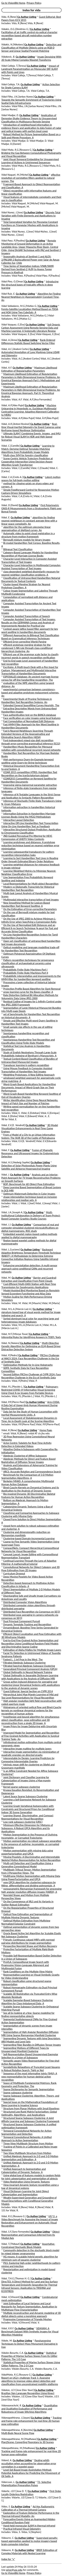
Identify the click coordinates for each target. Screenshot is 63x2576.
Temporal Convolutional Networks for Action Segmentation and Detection (26, 2132)
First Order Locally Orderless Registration (31, 2493)
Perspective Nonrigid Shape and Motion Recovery (30, 1946)
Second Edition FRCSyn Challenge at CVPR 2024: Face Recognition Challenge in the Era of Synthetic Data (31, 1376)
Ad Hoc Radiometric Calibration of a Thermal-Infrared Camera (27, 2508)
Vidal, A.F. (6, 367)
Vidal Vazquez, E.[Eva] (13, 324)
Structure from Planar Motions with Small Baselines (31, 2108)
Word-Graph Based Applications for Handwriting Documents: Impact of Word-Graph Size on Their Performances (28, 1087)
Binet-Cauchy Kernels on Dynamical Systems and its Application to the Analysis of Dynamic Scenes (30, 1489)
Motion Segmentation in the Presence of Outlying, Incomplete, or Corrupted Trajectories (29, 1836)
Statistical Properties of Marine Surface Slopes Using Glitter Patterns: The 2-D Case (30, 2364)
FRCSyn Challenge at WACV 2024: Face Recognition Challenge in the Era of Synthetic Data (30, 1358)
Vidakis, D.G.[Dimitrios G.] (15, 29)
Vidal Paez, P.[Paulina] (13, 240)
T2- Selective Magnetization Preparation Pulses (26, 2483)
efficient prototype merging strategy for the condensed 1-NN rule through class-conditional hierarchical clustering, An (27, 648)
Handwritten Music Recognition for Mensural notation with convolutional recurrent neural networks (31, 748)
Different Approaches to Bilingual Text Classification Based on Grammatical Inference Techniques (30, 637)
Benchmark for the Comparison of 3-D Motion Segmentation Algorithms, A (27, 1476)
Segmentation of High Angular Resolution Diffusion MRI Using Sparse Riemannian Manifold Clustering (29, 2033)
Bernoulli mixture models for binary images (26, 539)
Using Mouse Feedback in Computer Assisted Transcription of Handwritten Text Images (26, 1070)
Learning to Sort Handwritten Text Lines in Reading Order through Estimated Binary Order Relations (29, 860)
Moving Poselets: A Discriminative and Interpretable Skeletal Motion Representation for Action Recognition (30, 1858)
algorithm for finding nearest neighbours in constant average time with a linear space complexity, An (29, 520)
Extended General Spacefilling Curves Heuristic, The (31, 705)
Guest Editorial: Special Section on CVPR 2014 (28, 1691)
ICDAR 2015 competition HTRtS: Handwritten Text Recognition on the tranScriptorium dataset (29, 774)
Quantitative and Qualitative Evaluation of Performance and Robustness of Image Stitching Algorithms (29, 2408)
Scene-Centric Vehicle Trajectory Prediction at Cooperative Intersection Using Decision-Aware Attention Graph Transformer (27, 461)
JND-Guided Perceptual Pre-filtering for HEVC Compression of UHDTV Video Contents (26, 837)
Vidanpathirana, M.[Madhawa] (18, 2448)
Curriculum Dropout (14, 1573)
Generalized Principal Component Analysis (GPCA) (30, 1669)
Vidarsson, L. (8, 2482)
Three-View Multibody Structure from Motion (28, 2143)
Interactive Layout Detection (18, 820)
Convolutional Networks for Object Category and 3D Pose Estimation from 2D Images (30, 1569)
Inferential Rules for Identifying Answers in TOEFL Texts (31, 1337)
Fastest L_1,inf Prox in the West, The (23, 1659)
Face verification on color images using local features (31, 718)
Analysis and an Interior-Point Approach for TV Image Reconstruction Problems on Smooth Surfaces (30, 1178)
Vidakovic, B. (8, 56)
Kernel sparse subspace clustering (21, 1786)
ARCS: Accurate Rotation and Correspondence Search (32, 1471)
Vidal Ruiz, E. (8, 293)
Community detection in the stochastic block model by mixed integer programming (30, 2252)
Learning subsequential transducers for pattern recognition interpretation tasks (27, 853)
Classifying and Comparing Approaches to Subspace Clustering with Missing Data (30, 1514)
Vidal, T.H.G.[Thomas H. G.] (16, 2278)
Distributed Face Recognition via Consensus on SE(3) (31, 1611)
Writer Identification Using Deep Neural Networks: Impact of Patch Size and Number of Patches (29, 1102)
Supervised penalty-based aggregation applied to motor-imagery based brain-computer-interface (29, 2541)
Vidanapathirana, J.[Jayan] (15, 2417)
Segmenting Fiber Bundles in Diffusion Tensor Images (32, 2044)
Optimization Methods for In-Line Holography (28, 1364)
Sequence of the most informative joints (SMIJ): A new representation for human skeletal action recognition (29, 2076)
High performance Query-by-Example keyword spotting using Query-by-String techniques (27, 761)
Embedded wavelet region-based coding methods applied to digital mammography (29, 1236)
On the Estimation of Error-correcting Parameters (30, 909)
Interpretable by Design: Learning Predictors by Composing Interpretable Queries (27, 1760)
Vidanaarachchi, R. (11, 2405)
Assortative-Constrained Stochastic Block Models (28, 2245)
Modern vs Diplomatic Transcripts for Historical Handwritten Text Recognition (27, 888)
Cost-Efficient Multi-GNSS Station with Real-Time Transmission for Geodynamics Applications (28, 1285)
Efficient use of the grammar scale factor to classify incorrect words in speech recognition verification (29, 656)
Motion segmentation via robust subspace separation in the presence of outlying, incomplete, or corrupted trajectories (31, 1844)
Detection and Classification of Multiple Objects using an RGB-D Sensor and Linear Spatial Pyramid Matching (31, 47)
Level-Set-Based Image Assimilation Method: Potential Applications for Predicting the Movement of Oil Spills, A (30, 2473)
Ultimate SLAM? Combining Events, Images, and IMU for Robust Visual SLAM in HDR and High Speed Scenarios (31, 436)
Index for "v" (8, 2559)
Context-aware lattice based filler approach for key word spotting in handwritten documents (29, 630)
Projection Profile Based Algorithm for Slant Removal (31, 988)
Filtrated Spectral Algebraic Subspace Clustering (29, 1665)
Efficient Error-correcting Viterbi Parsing (24, 641)
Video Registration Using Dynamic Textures (26, 2181)
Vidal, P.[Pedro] (9, 1355)
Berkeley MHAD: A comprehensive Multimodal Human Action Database (27, 1483)
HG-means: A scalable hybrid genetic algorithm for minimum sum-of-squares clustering (29, 2258)
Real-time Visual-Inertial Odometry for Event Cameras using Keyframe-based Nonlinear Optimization (31, 427)
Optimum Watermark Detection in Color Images (29, 1193)
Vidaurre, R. (7, 2550)
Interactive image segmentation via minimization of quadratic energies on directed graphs (30, 1753)
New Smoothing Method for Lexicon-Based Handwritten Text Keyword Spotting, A (25, 904)
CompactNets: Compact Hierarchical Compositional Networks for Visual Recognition (30, 1549)
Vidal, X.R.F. (7, 2328)
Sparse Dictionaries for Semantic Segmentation (28, 2089)
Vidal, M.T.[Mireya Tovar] (15, 1334)
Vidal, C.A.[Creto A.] (12, 477)
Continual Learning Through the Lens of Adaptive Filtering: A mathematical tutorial (28, 1562)
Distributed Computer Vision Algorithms (25, 1602)
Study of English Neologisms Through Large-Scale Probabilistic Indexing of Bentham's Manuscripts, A (28, 1054)
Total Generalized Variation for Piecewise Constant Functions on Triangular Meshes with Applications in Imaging (29, 225)
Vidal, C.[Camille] (10, 445)
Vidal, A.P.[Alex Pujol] (12, 405)
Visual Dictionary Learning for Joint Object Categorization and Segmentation (25, 2193)
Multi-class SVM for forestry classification (25, 455)
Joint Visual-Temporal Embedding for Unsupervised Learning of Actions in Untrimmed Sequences (30, 161)
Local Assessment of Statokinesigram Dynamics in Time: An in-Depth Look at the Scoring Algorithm (29, 1419)
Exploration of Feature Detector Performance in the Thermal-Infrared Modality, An (30, 2514)
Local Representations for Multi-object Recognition (31, 883)
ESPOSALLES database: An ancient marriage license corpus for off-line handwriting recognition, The (30, 678)
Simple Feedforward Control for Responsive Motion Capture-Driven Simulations (30, 491)
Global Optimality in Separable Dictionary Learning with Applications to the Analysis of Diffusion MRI (29, 1677)
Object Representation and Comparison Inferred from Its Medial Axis (30, 2235)
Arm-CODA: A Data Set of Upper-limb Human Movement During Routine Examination (30, 1405)
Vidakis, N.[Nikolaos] (12, 44)
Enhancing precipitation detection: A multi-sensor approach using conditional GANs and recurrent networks (29, 1268)
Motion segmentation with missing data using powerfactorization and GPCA (27, 1852)
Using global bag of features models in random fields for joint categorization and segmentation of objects (30, 2177)
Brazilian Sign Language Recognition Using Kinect (27, 2393)
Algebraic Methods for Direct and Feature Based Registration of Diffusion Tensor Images (28, 1460)
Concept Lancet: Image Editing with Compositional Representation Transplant (29, 1556)
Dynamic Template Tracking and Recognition (27, 1624)
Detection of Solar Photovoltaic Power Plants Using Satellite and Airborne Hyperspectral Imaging (29, 1167)
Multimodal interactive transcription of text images (31, 899)
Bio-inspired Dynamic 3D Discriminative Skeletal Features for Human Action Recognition (28, 1495)
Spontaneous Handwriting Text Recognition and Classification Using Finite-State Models (28, 1041)
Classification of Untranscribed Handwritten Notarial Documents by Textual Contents (30, 579)
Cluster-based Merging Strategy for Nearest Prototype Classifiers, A (25, 586)
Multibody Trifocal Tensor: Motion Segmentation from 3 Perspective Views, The (28, 1871)
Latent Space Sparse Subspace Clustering (25, 1796)
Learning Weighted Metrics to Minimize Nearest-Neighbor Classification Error (28, 872)
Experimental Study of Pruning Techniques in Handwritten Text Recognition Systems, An (26, 700)
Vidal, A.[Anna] (9, 340)
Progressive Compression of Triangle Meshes (27, 2319)
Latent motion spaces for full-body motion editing (30, 478)
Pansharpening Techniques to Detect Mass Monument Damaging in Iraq (29, 2344)
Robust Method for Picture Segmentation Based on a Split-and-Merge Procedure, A (30, 136)
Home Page (45, 1430)
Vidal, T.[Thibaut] (10, 2243)
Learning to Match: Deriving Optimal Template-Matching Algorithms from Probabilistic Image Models (27, 449)
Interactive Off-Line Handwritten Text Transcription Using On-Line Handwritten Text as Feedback (29, 825)
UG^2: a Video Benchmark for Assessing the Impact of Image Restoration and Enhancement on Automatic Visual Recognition (29, 2221)
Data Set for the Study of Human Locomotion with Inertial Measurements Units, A (29, 1413)
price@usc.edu (14, 2569)
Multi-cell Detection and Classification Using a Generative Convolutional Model (27, 1865)
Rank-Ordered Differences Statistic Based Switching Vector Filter (28, 341)
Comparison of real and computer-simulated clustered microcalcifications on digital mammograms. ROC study (30, 1228)
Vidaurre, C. (7, 2537)
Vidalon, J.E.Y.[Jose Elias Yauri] (17, 2390)
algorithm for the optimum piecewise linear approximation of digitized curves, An (26, 528)
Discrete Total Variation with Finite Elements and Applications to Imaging (30, 215)
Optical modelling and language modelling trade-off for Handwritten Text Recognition (30, 949)
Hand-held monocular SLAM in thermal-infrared (29, 2525)
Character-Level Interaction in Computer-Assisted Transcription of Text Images (29, 560)
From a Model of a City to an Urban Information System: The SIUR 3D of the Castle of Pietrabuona (28, 1136)
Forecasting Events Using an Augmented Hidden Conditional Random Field (28, 2521)
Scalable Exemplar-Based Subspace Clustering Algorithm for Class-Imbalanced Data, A (27, 2002)
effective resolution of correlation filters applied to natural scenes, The (30, 178)
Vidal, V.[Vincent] (10, 2297)
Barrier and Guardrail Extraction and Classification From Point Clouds (28, 1279)
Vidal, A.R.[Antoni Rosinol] (15, 424)
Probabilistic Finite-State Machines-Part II (25, 972)
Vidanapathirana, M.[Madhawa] (19, 2439)
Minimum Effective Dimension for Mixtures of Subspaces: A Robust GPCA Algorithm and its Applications (27, 1828)
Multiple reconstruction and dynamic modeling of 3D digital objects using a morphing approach (31, 2314)
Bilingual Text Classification (18, 549)
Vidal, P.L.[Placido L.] (12, 1386)
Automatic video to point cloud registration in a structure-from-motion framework (28, 535)
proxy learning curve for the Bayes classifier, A (28, 992)
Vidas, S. (5, 2506)
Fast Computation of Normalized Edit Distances (28, 721)
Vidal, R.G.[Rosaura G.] (13, 2216)
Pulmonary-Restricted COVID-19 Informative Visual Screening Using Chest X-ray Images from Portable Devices (29, 1390)
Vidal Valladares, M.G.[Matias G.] (19, 306)
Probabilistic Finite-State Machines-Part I (25, 969)
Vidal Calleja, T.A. (10, 84)
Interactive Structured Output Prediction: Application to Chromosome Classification (31, 831)
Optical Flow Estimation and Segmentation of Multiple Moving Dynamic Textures (26, 1916)
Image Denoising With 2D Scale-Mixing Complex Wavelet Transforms (31, 58)
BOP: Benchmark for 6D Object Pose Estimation (29, 1184)
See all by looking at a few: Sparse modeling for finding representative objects (27, 2014)
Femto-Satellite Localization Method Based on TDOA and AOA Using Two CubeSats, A (29, 311)
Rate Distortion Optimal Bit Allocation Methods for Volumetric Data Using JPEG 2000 (29, 997)
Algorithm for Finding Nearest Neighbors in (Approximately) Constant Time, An (31, 297)
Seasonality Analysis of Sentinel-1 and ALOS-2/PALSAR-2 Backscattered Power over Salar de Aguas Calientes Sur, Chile (30, 259)
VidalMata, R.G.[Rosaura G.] (16, 2374)
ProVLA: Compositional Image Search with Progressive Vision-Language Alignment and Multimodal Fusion (25, 1965)
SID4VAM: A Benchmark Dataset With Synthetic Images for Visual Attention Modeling (29, 2331)
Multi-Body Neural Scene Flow (17, 2433)
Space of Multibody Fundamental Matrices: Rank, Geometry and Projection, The (29, 2084)
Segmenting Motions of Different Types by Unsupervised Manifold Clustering (25, 2049)
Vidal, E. (5, 517)
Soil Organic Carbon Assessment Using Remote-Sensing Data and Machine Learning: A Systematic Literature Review (30, 328)
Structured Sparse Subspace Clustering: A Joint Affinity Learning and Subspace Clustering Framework (30, 2119)
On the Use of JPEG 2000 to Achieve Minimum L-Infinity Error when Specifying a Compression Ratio (28, 920)
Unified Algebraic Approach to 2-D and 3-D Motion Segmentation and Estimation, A (29, 2158)
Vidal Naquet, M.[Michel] (15, 174)
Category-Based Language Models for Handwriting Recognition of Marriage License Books (29, 554)
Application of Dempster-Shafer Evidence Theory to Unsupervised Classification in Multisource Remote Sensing (29, 118)
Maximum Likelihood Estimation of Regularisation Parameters (29, 369)
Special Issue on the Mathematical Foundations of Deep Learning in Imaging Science (29, 2104)
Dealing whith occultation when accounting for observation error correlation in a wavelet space (28, 2463)
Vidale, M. (6, 2340)
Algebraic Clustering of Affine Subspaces (25, 1455)
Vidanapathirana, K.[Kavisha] (17, 2430)
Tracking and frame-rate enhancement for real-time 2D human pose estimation (31, 2421)
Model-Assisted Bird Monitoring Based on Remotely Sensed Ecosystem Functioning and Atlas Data (30, 1292)
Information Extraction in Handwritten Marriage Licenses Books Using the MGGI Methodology (28, 815)
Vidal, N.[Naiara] (10, 1343)
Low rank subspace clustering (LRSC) (23, 1821)
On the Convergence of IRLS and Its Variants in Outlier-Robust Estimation (27, 1903)
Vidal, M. (6, 1277)
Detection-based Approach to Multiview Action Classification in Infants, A (27, 1584)
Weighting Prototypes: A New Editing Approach (29, 1074)
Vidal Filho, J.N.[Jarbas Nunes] (17, 96)
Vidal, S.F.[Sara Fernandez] (15, 2231)
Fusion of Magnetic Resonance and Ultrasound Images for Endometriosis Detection (30, 1153)
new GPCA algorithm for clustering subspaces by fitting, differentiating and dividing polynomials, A (28, 1884)
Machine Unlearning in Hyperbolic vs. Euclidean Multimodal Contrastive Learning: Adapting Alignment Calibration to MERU (30, 410)
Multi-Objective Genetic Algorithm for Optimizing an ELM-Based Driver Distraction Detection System (31, 1346)
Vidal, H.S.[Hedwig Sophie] (15, 1162)
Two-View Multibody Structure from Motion (27, 2153)
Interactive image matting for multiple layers (27, 1748)
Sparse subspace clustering (17, 2092)
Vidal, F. (5, 1150)
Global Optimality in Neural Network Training (27, 1672)
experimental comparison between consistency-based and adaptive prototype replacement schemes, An (30, 692)
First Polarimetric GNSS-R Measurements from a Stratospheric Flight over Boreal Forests (31, 508)
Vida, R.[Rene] (9, 16)
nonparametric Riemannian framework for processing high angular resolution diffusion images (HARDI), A (31, 1890)
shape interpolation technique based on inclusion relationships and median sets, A (29, 1198)
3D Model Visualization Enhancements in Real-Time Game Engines (29, 1128)
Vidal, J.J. (6, 1224)
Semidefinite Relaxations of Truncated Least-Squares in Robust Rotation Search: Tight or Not (30, 2068)
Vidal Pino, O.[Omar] (12, 281)
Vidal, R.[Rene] (9, 1430)
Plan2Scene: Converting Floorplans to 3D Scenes (27, 2442)
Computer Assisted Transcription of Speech (26, 616)
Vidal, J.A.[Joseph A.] (12, 1212)
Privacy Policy (34, 3)
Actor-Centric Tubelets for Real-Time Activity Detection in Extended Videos (26, 1444)
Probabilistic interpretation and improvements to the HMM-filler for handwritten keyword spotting (31, 977)
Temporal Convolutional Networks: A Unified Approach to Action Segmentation (26, 2139)
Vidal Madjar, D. (10, 115)
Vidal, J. (5, 1174)
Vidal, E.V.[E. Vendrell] (13, 1125)
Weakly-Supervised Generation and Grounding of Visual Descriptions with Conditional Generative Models (29, 2201)
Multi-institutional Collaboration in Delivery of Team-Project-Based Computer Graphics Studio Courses (30, 1215)
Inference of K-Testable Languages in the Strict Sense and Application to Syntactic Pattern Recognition (30, 796)
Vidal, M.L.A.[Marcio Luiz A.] (16, 1309)
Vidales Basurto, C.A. (12, 2352)
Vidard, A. (6, 2460)
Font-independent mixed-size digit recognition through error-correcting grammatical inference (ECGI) (30, 742)
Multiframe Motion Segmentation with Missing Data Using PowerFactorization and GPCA (30, 1877)
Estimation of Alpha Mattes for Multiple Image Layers (32, 1650)
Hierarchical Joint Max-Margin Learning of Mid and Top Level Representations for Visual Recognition (29, 1696)
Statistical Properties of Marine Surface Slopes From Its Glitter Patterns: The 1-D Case (29, 2356)
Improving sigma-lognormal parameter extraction (30, 785)
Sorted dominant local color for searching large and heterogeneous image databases (30, 1320)
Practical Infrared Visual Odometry (22, 2528)
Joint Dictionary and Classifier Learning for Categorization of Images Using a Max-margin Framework (26, 1780)
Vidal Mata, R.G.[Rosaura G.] (17, 149)
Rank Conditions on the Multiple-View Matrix (28, 1971)
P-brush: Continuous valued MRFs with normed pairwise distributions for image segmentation (28, 1941)
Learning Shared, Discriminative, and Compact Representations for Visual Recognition (27, 1817)
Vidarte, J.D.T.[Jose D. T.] (14, 2491)
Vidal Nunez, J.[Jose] (12, 212)
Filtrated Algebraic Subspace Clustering (24, 1662)
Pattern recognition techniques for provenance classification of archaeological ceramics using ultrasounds (27, 963)
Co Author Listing (26, 16)
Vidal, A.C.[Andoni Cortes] (15, 349)
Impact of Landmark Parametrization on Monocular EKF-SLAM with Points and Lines (30, 69)
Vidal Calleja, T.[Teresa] (13, 65)
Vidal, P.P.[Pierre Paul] (13, 1402)
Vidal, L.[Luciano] (10, 1249)
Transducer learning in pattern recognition (26, 1065)
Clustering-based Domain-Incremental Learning (29, 1538)
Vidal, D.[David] (9, 505)
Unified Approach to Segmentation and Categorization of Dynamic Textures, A (23, 2170)
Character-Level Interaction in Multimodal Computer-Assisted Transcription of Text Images (31, 567)
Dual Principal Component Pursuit (21, 1621)
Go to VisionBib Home (13, 3)
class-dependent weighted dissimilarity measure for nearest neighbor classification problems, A (30, 573)
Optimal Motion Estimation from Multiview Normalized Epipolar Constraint (25, 1922)
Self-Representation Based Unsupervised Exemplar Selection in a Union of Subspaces (29, 2056)
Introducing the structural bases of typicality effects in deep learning (29, 284)
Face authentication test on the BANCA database (29, 714)
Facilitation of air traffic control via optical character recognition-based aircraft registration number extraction (29, 35)
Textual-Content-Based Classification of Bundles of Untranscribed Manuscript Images (29, 1060)
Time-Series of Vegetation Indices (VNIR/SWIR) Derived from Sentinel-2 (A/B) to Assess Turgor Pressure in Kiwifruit (27, 269)
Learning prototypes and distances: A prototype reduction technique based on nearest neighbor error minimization (30, 845)
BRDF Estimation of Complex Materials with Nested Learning (29, 2552)
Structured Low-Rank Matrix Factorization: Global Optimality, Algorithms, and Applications (29, 2113)
